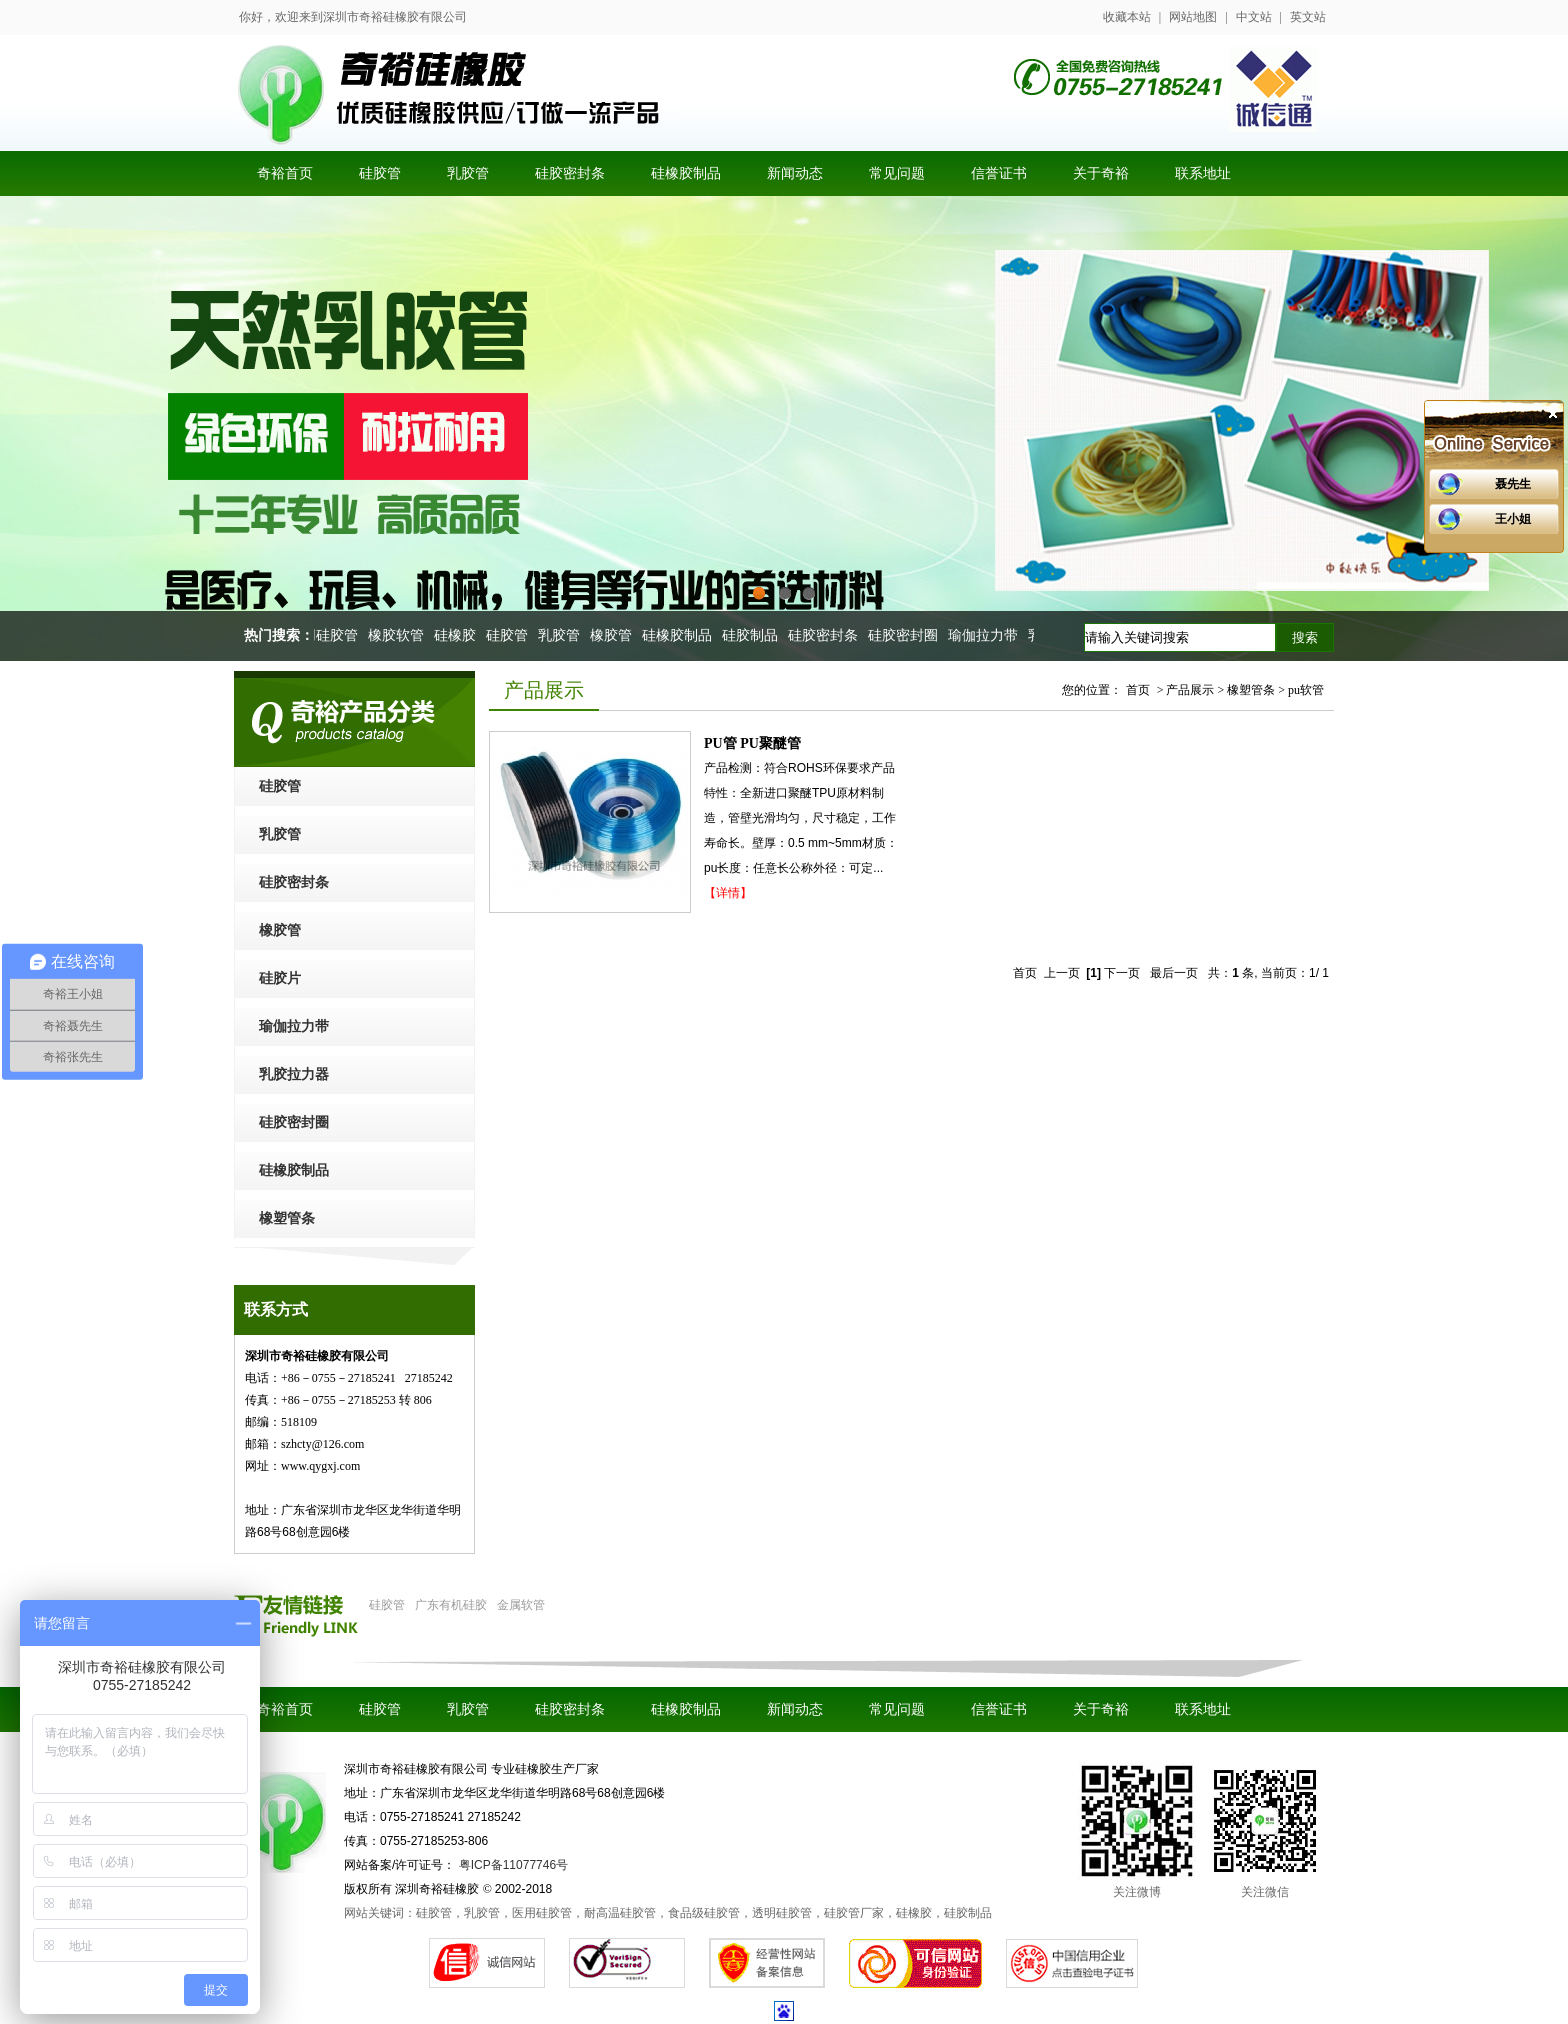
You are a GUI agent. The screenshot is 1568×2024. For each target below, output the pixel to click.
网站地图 (1193, 17)
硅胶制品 (756, 635)
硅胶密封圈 (909, 635)
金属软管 (521, 1605)
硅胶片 (280, 978)
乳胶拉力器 (294, 1074)
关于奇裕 (1101, 1709)
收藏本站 (1127, 17)
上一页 (1062, 973)
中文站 (1254, 17)
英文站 (1308, 17)
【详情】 (728, 893)
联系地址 (1203, 1709)
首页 (1138, 690)
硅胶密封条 (829, 635)
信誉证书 (999, 1709)
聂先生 (1513, 484)
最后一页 (1174, 973)
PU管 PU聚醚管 (752, 743)
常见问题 (897, 1709)
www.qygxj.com (320, 1466)
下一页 (1122, 973)
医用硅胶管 (329, 635)
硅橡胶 (461, 635)
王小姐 (1513, 519)
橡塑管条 (287, 1218)
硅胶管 (513, 635)
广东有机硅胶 (451, 1605)
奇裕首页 (285, 1709)
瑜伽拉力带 (989, 635)
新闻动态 (795, 1709)
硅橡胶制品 (683, 635)
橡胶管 (617, 635)
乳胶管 (565, 635)
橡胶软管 (402, 635)
